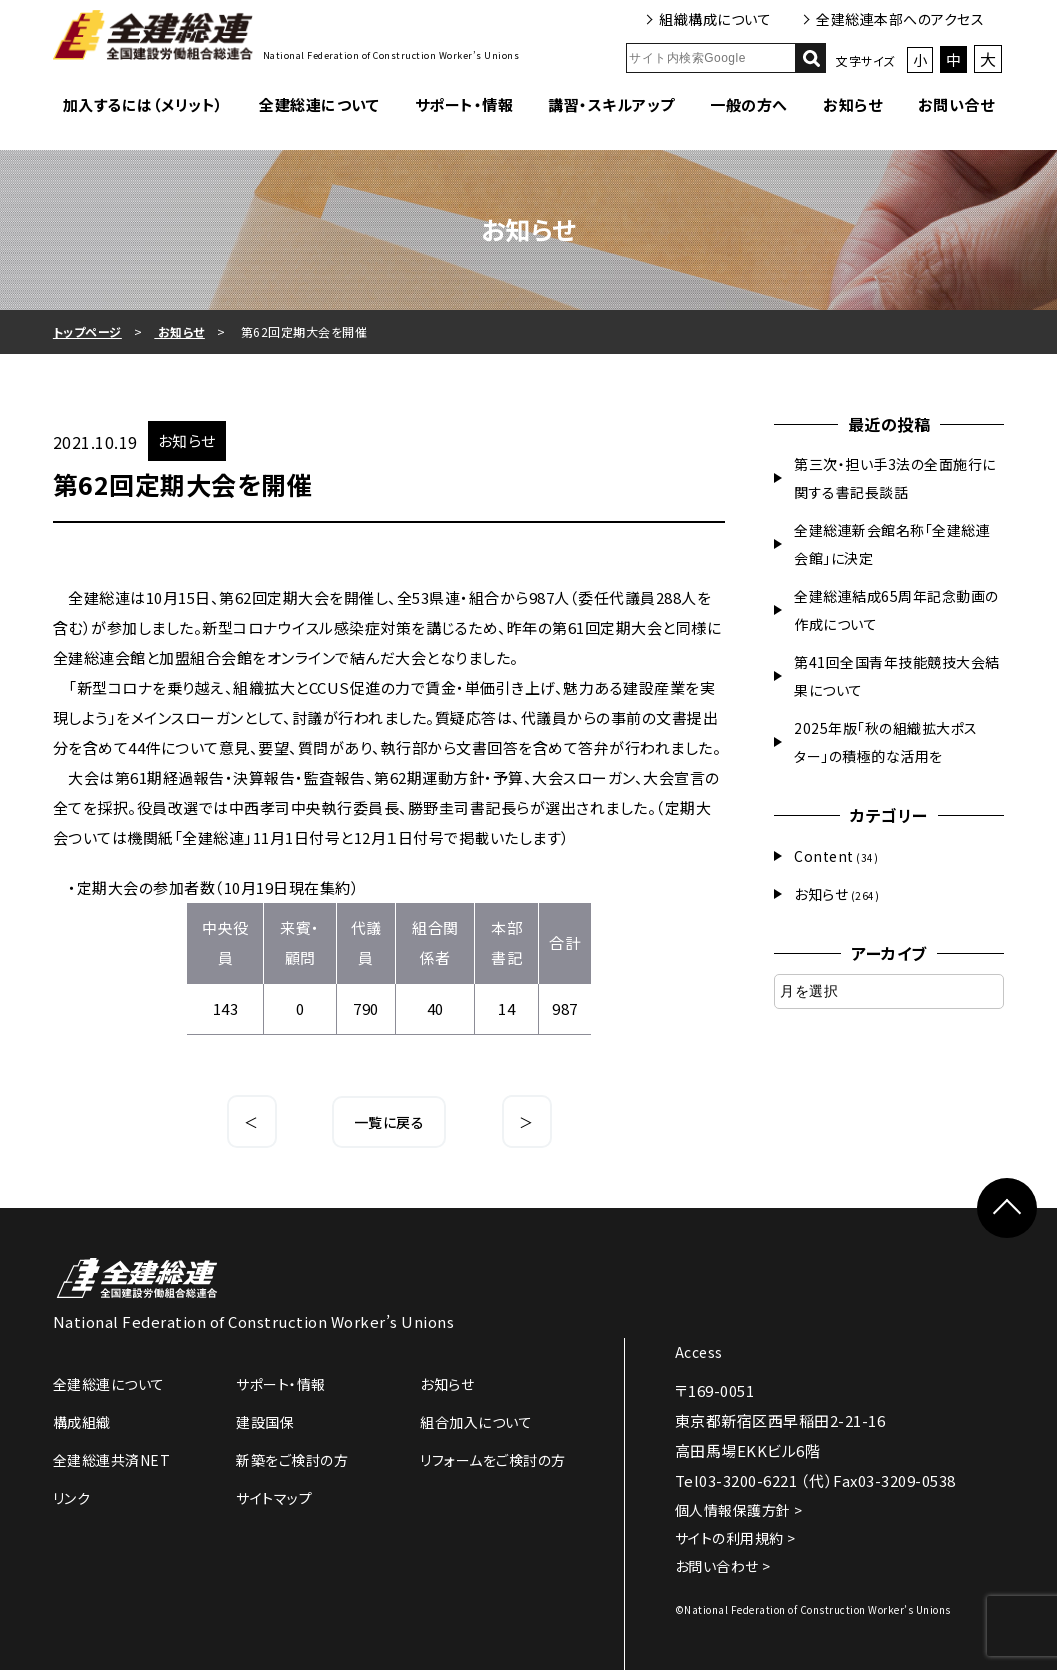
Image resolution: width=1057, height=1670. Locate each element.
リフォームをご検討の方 (493, 1460)
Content (824, 856)
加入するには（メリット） (143, 104)
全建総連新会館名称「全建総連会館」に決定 (892, 544)
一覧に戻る (389, 1122)
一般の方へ (749, 104)
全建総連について (319, 104)
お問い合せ (956, 104)
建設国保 (265, 1422)
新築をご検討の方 (292, 1460)
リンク (72, 1498)
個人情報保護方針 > (739, 1510)
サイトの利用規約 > (735, 1538)
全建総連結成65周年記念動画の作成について (896, 610)
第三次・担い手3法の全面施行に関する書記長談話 (895, 478)
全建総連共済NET (112, 1460)
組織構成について (715, 19)
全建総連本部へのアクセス (900, 19)
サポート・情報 (464, 104)
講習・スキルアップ (611, 104)
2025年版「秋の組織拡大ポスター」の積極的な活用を (886, 742)
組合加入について (476, 1422)
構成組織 (82, 1422)
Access (699, 1352)
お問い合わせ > (723, 1566)
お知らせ (852, 104)
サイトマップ (274, 1498)
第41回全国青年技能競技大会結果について (897, 676)
